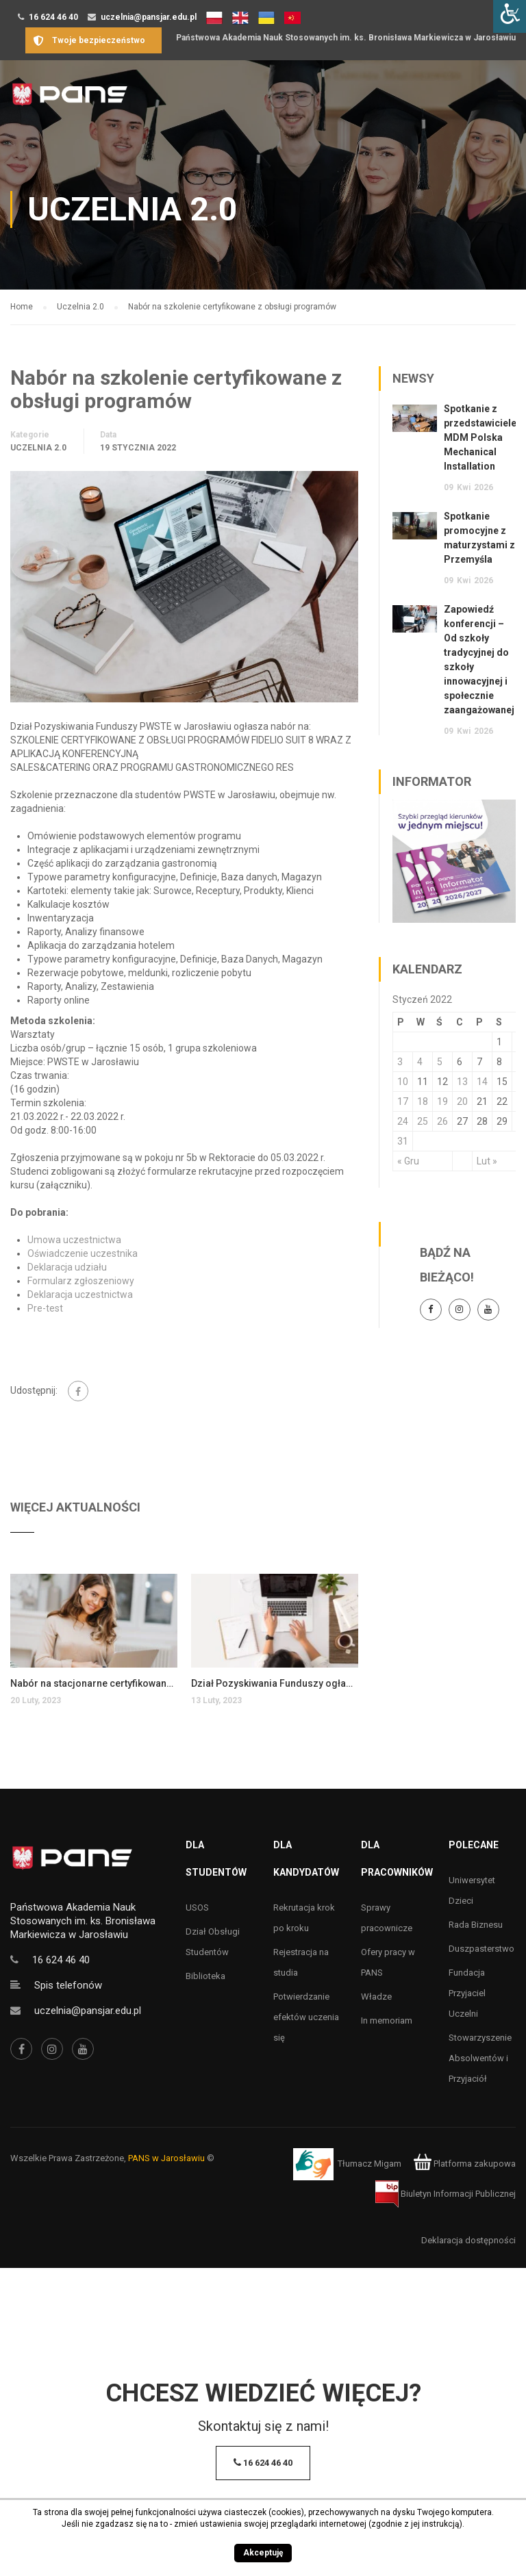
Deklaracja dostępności (468, 2240)
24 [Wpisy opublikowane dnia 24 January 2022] (402, 1121)
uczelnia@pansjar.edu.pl (149, 17)
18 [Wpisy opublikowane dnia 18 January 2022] (422, 1101)
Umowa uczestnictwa (74, 1239)
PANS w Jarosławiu (166, 2158)
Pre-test (45, 1308)
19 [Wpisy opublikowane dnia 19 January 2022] (442, 1101)
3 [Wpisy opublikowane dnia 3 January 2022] (400, 1061)
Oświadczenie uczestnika (82, 1253)
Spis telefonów (68, 1985)
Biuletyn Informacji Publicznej (445, 2194)
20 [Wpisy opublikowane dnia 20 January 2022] (462, 1101)
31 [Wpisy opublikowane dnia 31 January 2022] (402, 1141)
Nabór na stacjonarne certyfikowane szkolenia (93, 1683)
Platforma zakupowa (465, 2163)
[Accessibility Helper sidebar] (509, 16)
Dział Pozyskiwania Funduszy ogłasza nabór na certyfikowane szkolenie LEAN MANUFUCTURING (274, 1683)
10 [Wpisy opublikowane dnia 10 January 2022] (402, 1081)
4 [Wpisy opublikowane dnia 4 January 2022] (420, 1061)
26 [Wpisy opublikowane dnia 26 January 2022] (442, 1121)
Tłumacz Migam (369, 2163)
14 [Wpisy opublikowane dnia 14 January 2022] (482, 1081)
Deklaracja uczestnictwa (80, 1294)
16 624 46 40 (53, 17)
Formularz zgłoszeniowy (80, 1280)
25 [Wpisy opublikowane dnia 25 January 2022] (422, 1121)
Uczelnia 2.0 (38, 447)
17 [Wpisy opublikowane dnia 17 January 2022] (402, 1101)
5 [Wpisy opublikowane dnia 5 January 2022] (439, 1061)
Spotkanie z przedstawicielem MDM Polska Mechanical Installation (484, 437)
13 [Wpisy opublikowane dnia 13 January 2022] (462, 1081)
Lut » (487, 1161)
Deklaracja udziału (67, 1267)
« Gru (408, 1161)
